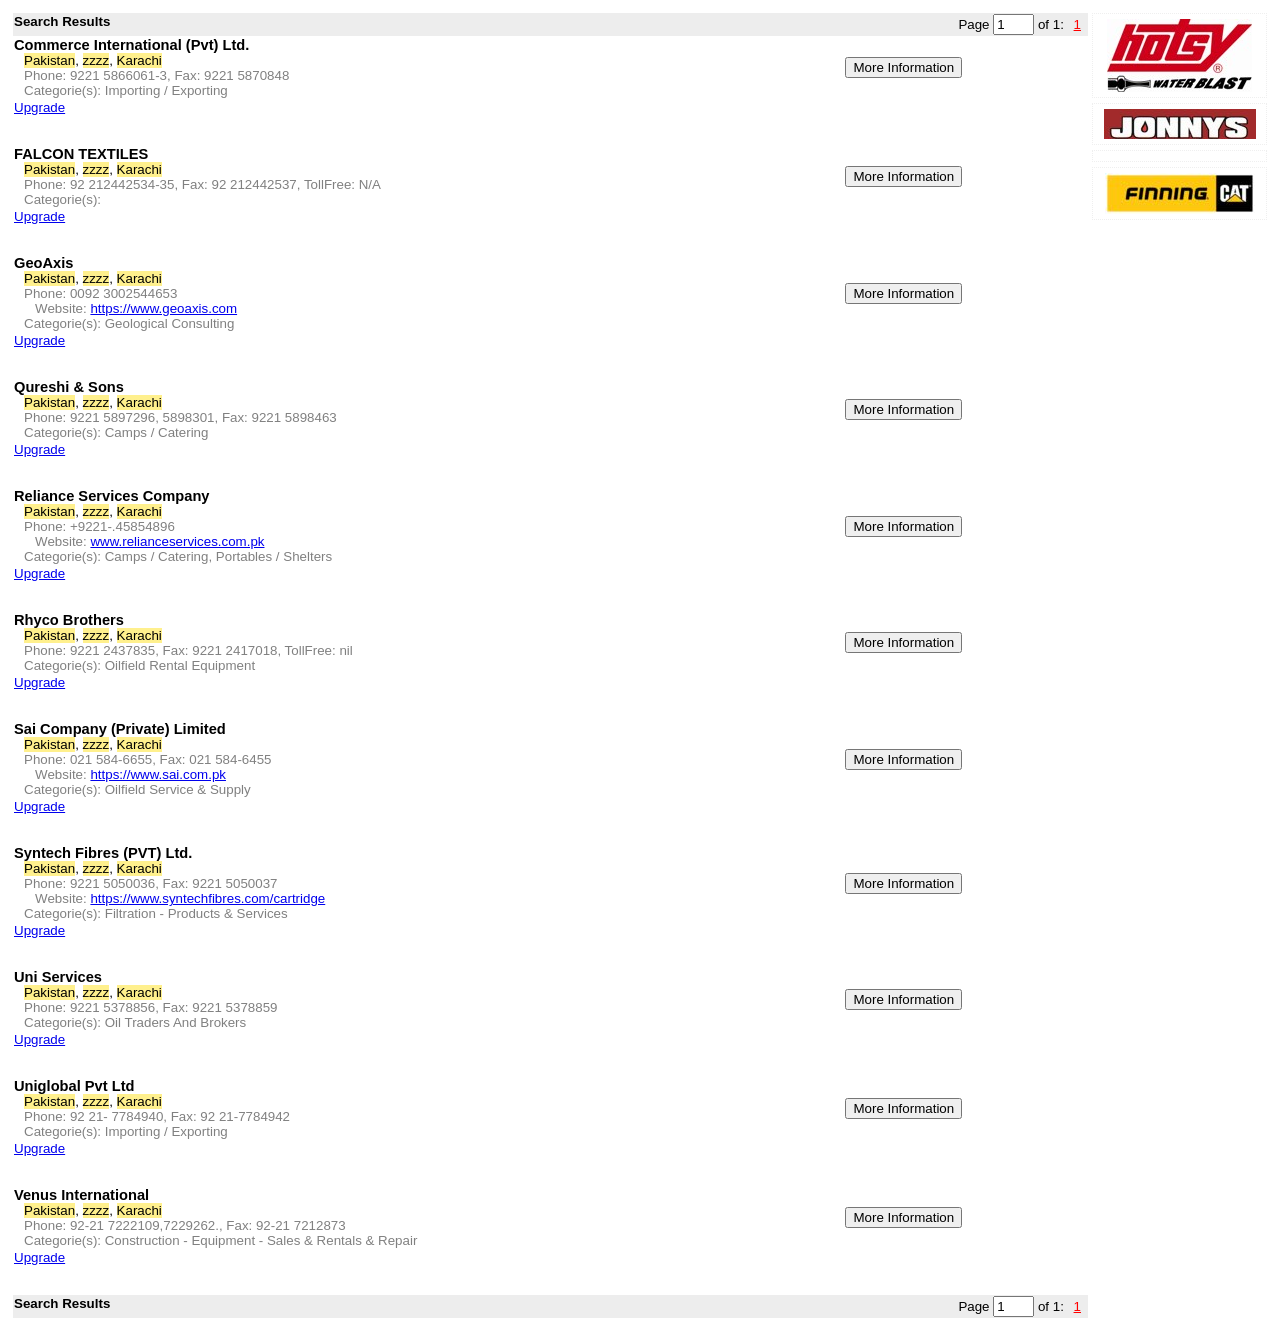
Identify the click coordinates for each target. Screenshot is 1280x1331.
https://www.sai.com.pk (158, 774)
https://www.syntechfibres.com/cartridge (207, 898)
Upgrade (39, 107)
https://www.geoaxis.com (163, 308)
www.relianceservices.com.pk (177, 541)
